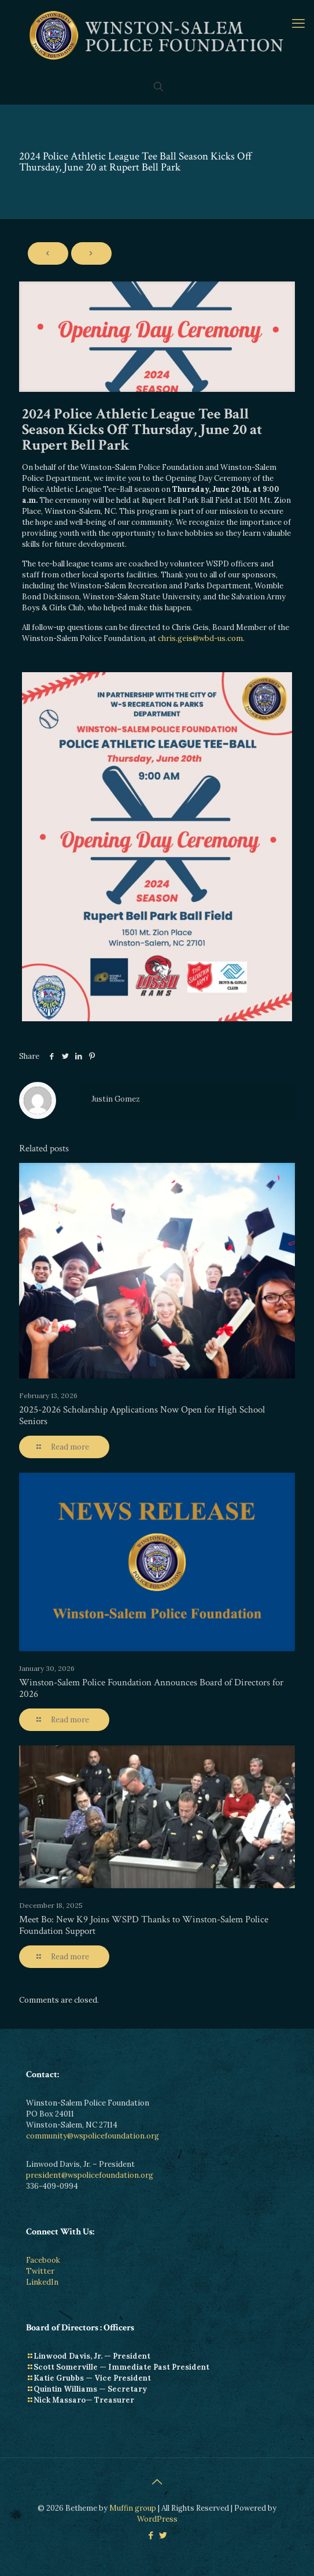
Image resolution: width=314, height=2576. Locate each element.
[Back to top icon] (157, 2482)
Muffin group (132, 2508)
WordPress (157, 2519)
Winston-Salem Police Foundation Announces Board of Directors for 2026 (151, 1688)
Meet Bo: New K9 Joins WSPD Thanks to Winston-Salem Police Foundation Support (143, 1925)
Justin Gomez (115, 1099)
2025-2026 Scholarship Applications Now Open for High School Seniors (142, 1415)
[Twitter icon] (163, 2535)
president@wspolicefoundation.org (89, 2175)
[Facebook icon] (151, 2535)
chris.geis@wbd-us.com (200, 638)
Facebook (43, 2260)
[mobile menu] (298, 23)
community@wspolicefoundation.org (92, 2136)
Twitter (40, 2271)
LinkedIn (42, 2282)
